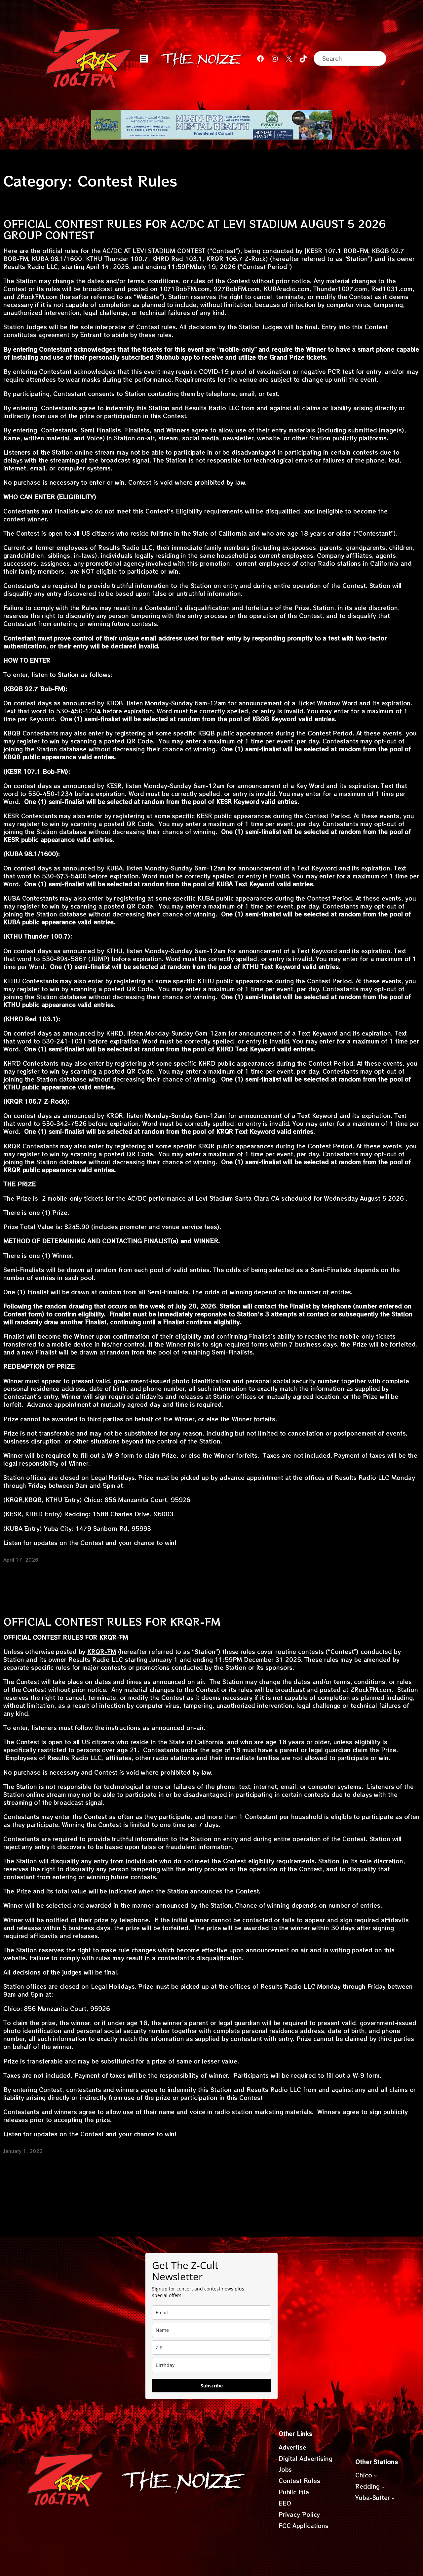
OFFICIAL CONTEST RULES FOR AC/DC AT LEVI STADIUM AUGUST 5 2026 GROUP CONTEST (194, 229)
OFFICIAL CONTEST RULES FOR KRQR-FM (111, 1621)
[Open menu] (144, 59)
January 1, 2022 (23, 2151)
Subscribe (212, 2385)
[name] (211, 2330)
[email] (211, 2312)
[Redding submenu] (383, 2486)
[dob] (211, 2365)
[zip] (211, 2347)
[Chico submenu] (375, 2475)
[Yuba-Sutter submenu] (393, 2497)
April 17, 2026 (20, 1559)
